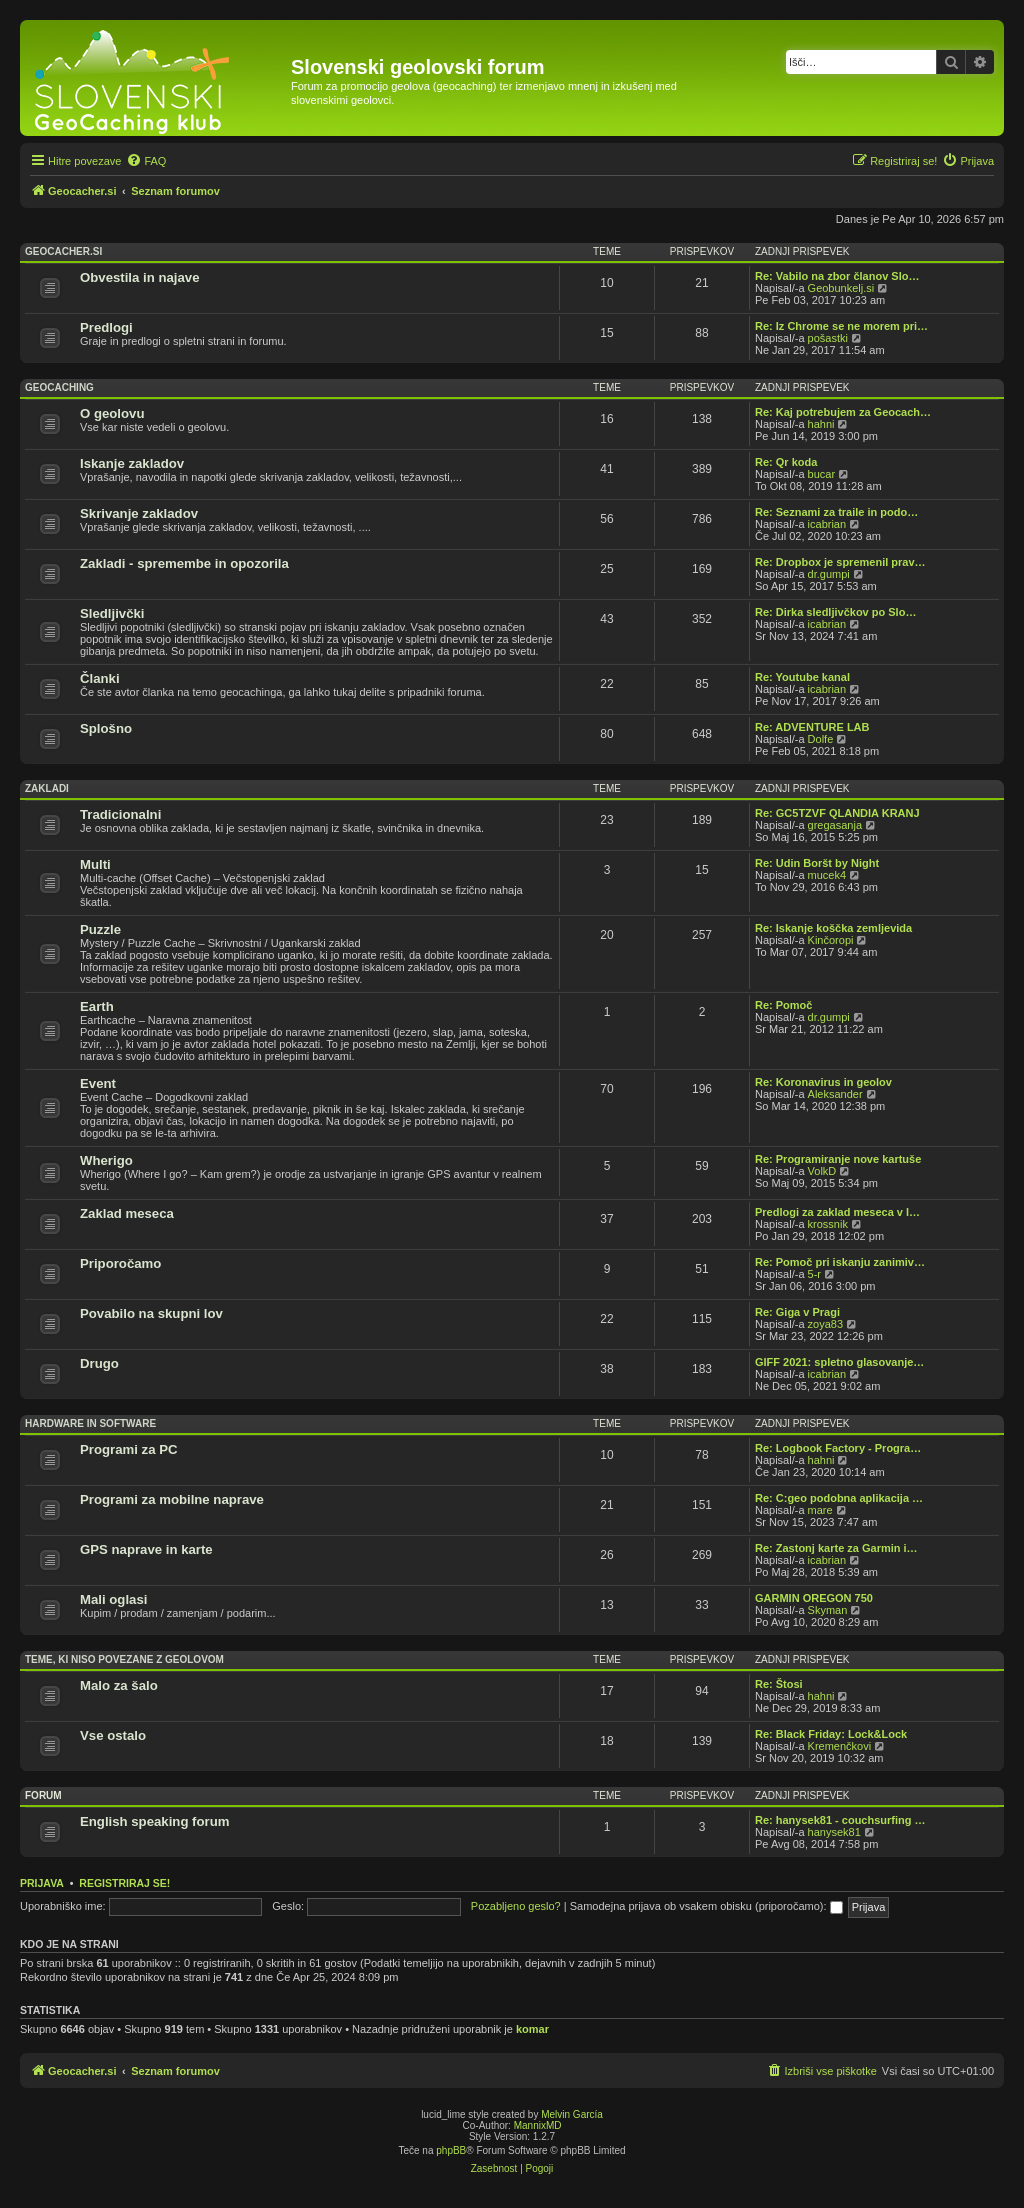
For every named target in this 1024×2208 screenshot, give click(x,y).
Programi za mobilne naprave (172, 1499)
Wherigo (106, 1160)
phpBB (451, 2150)
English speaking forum (154, 1821)
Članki (100, 678)
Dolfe (821, 739)
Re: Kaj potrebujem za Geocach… (843, 412)
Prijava (42, 1883)
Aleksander (835, 1094)
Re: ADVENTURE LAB (812, 727)
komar (532, 2029)
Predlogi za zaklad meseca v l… (837, 1212)
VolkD (822, 1171)
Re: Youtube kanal (802, 677)
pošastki (828, 338)
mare (820, 1510)
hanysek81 (834, 1832)
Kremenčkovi (840, 1746)
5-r (814, 1274)
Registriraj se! (124, 1883)
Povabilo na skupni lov (151, 1313)
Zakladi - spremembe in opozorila (184, 563)
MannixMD (538, 2125)
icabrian (827, 524)
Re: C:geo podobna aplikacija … (839, 1498)
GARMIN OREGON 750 (814, 1598)
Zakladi (47, 788)
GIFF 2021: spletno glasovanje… (839, 1362)
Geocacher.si (63, 251)
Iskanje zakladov (132, 463)
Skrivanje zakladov (139, 513)
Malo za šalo (119, 1685)
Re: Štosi (779, 1684)
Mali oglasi (113, 1599)
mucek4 (827, 875)
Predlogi (106, 327)
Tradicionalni (120, 814)
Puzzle (100, 929)
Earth (97, 1006)
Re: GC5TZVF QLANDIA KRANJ (837, 813)
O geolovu (112, 413)
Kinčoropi (831, 940)
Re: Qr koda (786, 462)
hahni (821, 424)
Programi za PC (128, 1449)
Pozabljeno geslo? (516, 1906)
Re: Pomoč (783, 1005)
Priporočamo (120, 1263)
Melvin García (572, 2114)
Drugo (99, 1363)
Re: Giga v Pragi (797, 1312)
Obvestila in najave (139, 277)
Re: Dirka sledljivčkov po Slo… (835, 612)
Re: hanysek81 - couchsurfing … (840, 1820)
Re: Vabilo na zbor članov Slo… (837, 276)
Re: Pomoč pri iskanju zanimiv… (840, 1262)
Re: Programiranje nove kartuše (838, 1159)
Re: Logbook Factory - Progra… (838, 1448)
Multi (95, 864)
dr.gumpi (829, 574)
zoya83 (825, 1324)
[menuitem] (146, 161)
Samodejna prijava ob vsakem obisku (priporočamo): (706, 1906)
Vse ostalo (113, 1735)
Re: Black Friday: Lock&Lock (831, 1734)
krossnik (828, 1224)
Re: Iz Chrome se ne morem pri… (841, 326)
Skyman (828, 1610)
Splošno (106, 728)
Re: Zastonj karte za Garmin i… (836, 1548)
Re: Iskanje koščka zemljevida (833, 928)
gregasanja (835, 825)
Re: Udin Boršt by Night (817, 863)
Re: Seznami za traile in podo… (836, 512)
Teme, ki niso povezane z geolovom (124, 1659)
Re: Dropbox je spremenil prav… (840, 562)
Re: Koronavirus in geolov (823, 1082)
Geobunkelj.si (841, 288)
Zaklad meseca (127, 1213)
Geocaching (59, 387)
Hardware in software (90, 1423)
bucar (822, 474)
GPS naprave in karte (146, 1549)
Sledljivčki (112, 613)
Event (98, 1083)
